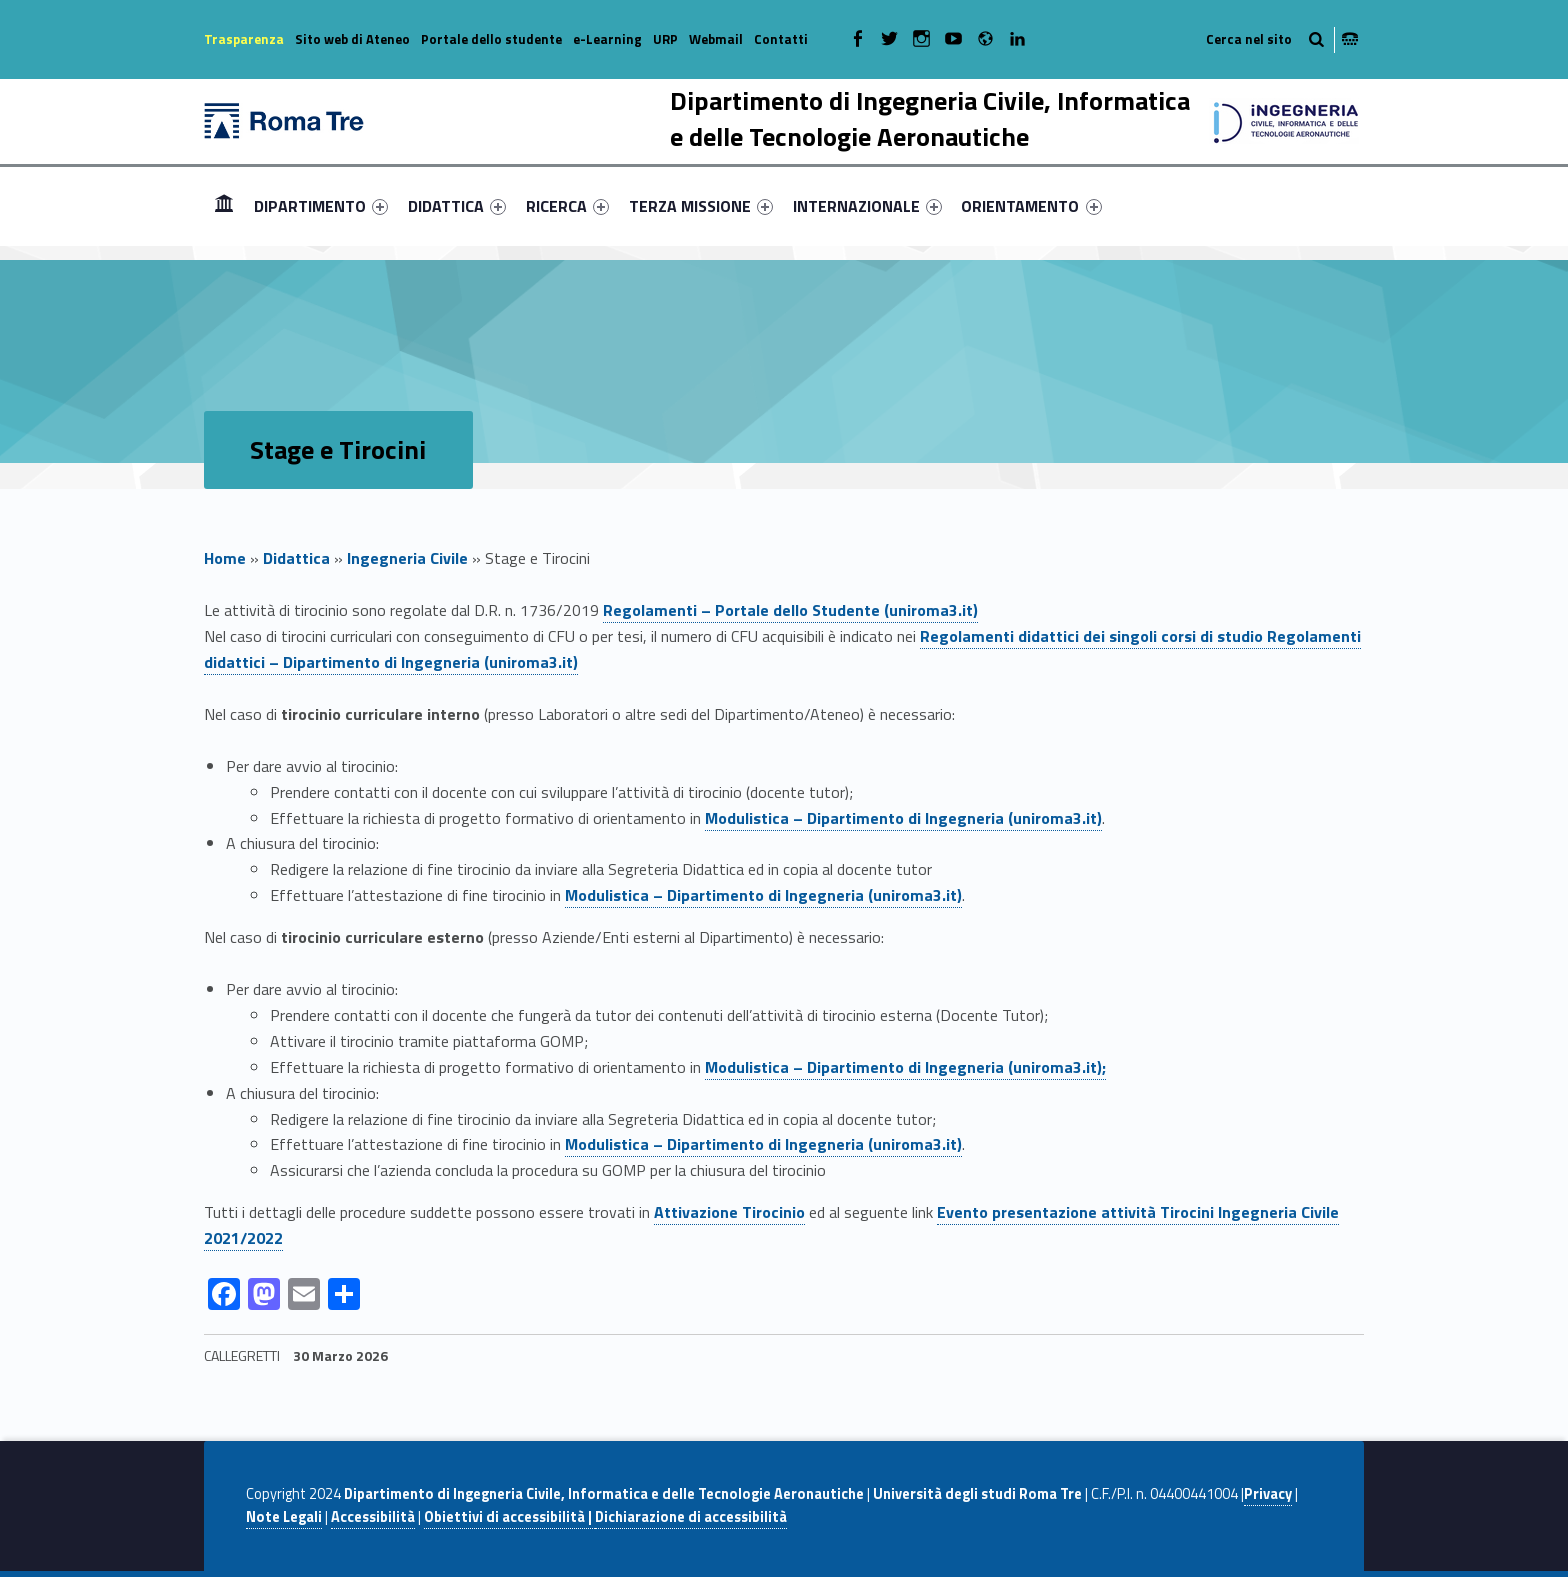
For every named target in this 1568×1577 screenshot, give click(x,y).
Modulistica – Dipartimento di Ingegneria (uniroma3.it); (905, 1067)
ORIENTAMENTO (1031, 206)
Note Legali (284, 1517)
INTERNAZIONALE (867, 206)
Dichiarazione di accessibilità (691, 1517)
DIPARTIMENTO (321, 206)
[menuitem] (224, 206)
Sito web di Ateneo (352, 39)
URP (665, 39)
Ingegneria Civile (407, 558)
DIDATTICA (457, 206)
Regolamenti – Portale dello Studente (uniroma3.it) (790, 610)
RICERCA (567, 206)
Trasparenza (244, 39)
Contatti (781, 39)
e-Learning (607, 39)
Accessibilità (373, 1517)
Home (224, 205)
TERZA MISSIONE (701, 206)
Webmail (716, 39)
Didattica (296, 558)
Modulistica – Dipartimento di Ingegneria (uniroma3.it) (903, 818)
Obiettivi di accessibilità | (509, 1517)
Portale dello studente (491, 39)
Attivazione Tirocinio (729, 1212)
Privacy (1268, 1494)
